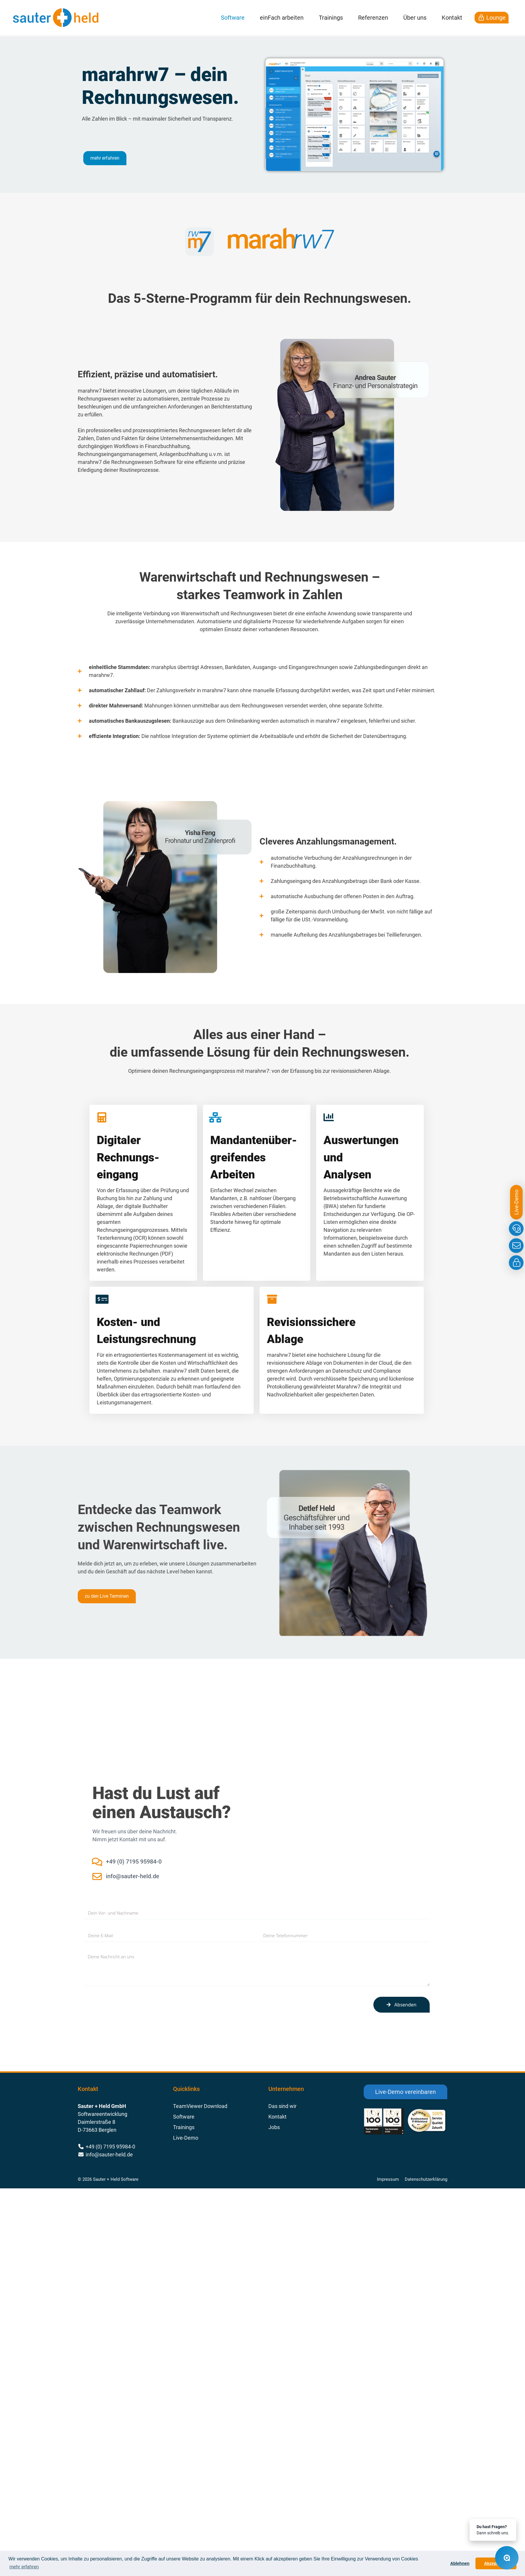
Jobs (274, 2127)
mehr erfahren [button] (24, 2566)
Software (233, 17)
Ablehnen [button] (460, 2563)
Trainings (331, 17)
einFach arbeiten (282, 17)
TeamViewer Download (200, 2106)
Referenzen (373, 17)
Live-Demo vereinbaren (405, 2091)
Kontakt (452, 17)
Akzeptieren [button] (496, 2563)
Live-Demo (185, 2138)
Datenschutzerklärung (426, 2179)
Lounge (491, 17)
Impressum (388, 2179)
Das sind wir (282, 2106)
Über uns (414, 17)
